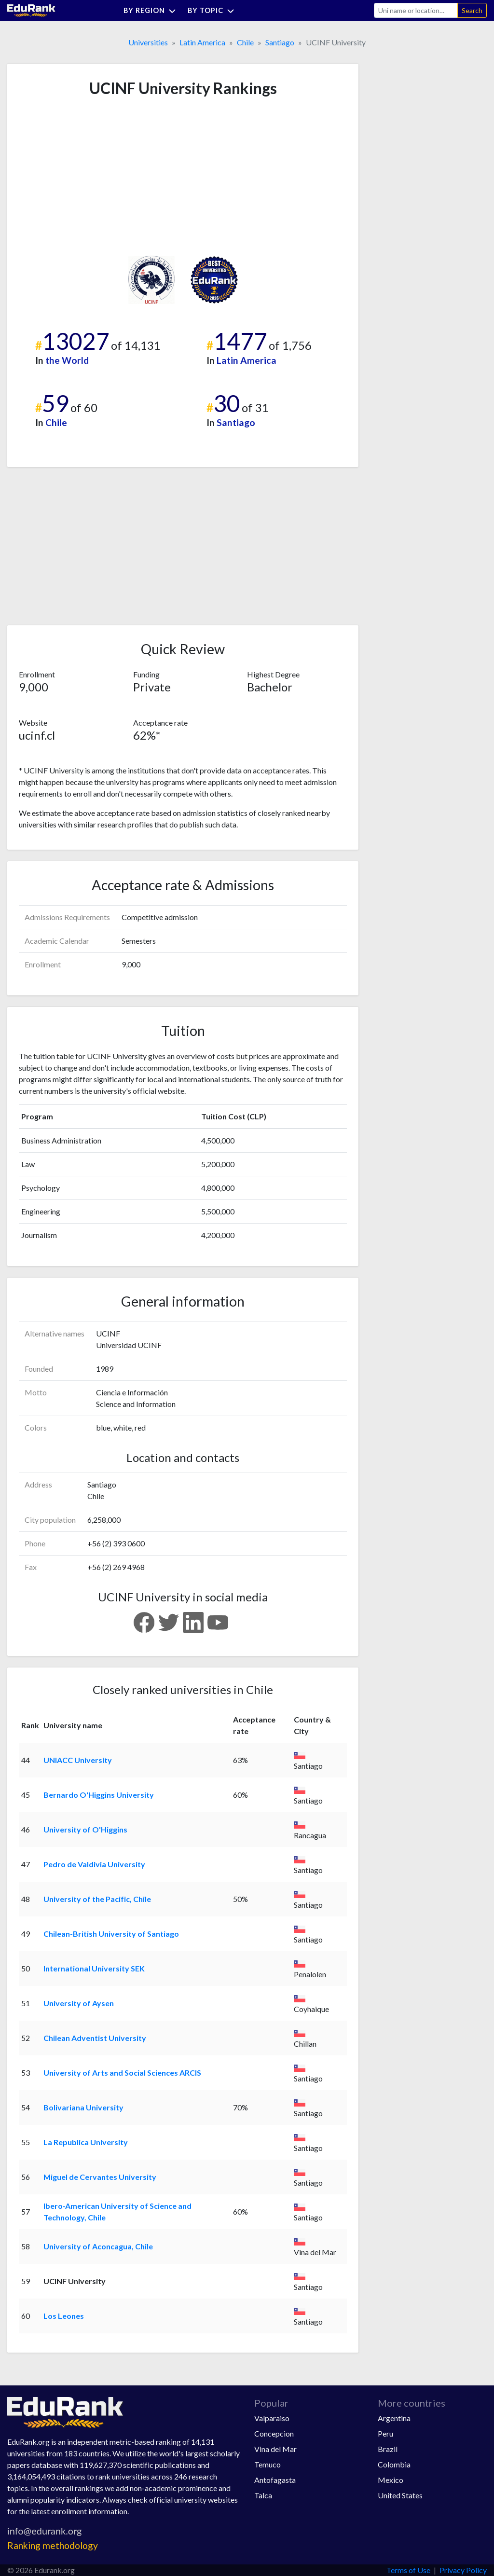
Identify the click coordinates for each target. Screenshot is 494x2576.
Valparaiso (271, 2418)
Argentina (394, 2418)
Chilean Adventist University (94, 2037)
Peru (385, 2433)
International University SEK (94, 1968)
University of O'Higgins (85, 1829)
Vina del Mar (275, 2448)
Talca (263, 2495)
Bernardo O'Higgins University (98, 1794)
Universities (148, 42)
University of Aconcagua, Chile (98, 2246)
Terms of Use (408, 2570)
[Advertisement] (91, 176)
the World (67, 360)
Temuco (267, 2464)
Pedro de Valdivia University (94, 1864)
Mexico (390, 2479)
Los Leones (63, 2315)
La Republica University (85, 2142)
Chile (245, 42)
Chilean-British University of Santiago (111, 1933)
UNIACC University (77, 1759)
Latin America (202, 42)
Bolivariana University (83, 2107)
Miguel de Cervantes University (99, 2176)
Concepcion (274, 2433)
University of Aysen (78, 2003)
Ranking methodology (52, 2545)
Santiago (279, 42)
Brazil (388, 2448)
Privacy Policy (463, 2570)
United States (400, 2495)
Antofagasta (275, 2479)
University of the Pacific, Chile (97, 1898)
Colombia (394, 2464)
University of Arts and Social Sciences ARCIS (122, 2072)
